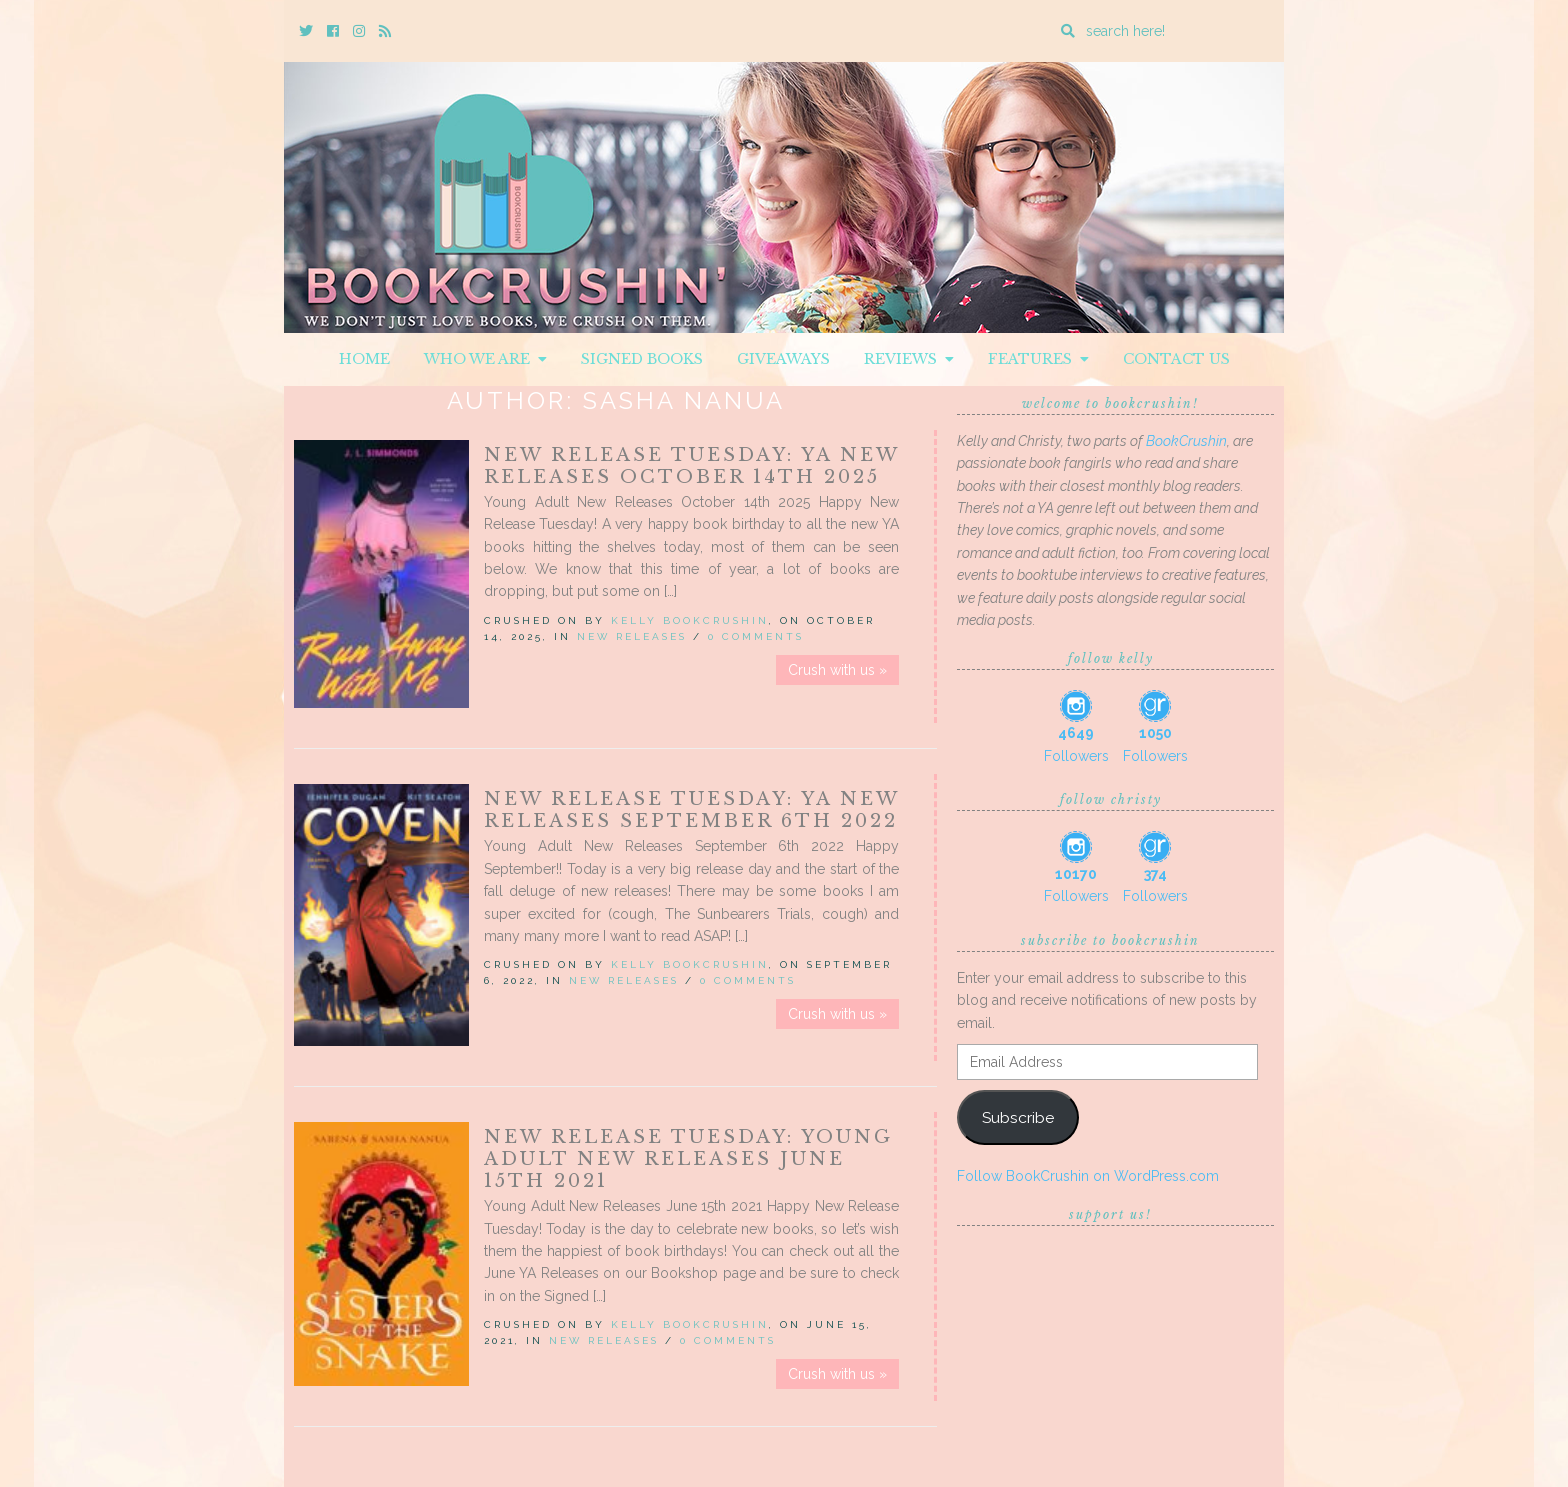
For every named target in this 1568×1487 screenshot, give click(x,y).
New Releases (632, 636)
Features (1038, 359)
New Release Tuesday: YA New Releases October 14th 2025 (691, 466)
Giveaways (783, 359)
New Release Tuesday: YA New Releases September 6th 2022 (691, 810)
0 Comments (756, 636)
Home (364, 359)
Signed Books (642, 359)
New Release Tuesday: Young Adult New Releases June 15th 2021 (688, 1159)
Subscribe (1018, 1117)
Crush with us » (837, 670)
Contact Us (1176, 359)
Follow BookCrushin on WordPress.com (1088, 1176)
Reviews (909, 359)
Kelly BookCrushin (690, 620)
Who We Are (485, 359)
